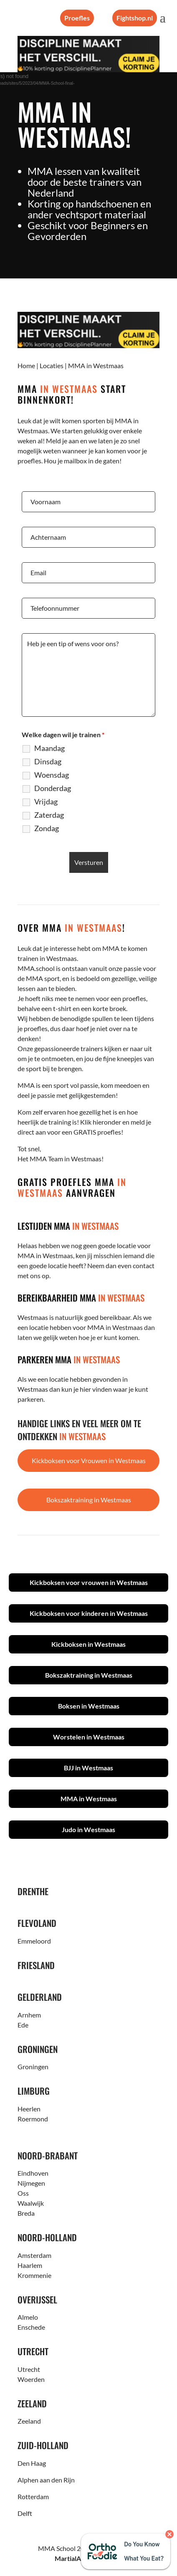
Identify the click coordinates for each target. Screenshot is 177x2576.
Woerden (31, 2379)
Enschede (31, 2327)
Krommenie (34, 2275)
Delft (25, 2513)
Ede (23, 2025)
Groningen (33, 2066)
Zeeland (29, 2421)
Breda (26, 2213)
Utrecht (29, 2369)
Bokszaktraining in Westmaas (88, 1500)
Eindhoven (33, 2173)
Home (26, 365)
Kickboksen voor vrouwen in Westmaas (89, 1582)
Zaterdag (49, 815)
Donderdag (52, 788)
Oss (23, 2193)
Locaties (51, 365)
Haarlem (30, 2265)
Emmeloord (34, 1941)
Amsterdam (34, 2255)
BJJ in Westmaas (88, 1768)
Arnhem (29, 2015)
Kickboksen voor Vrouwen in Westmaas (89, 1460)
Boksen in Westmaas (88, 1706)
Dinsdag (47, 761)
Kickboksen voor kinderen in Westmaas (89, 1613)
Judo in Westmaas (88, 1829)
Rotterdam (33, 2496)
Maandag (49, 748)
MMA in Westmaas (89, 1798)
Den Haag (32, 2463)
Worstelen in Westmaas (88, 1737)
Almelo (28, 2317)
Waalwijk (31, 2203)
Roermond (33, 2119)
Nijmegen (31, 2183)
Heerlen (29, 2109)
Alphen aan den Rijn (46, 2480)
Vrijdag (46, 801)
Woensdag (51, 775)
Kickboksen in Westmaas (88, 1644)
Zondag (46, 828)
